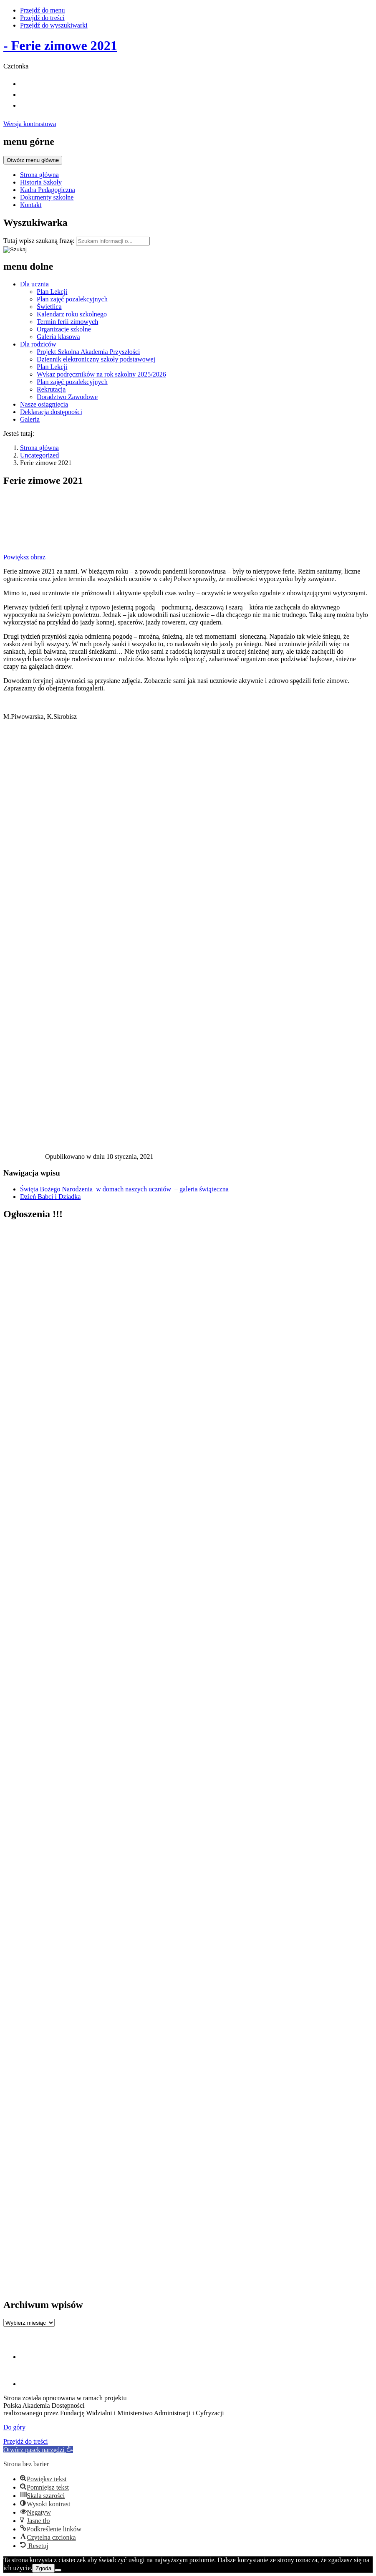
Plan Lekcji (52, 291)
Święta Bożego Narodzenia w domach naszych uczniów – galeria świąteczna (124, 1189)
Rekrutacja (51, 389)
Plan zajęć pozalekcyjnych (72, 299)
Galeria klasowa (58, 336)
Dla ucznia (34, 284)
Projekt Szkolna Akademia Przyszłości (88, 351)
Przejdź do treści (42, 17)
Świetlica (49, 306)
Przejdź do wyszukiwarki (54, 25)
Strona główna (39, 174)
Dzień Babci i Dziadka (50, 1196)
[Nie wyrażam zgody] (58, 2570)
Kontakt (31, 204)
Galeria (30, 419)
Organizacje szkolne (64, 329)
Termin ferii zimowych (67, 321)
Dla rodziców (38, 344)
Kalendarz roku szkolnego (72, 314)
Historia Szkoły (41, 182)
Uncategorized (39, 455)
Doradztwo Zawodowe (67, 396)
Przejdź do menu (42, 10)
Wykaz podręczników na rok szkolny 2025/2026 (101, 374)
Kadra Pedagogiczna (47, 189)
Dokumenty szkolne (46, 197)
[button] (38, 2449)
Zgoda (43, 2568)
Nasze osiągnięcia (44, 404)
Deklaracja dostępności (51, 411)
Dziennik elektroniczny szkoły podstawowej (96, 359)
